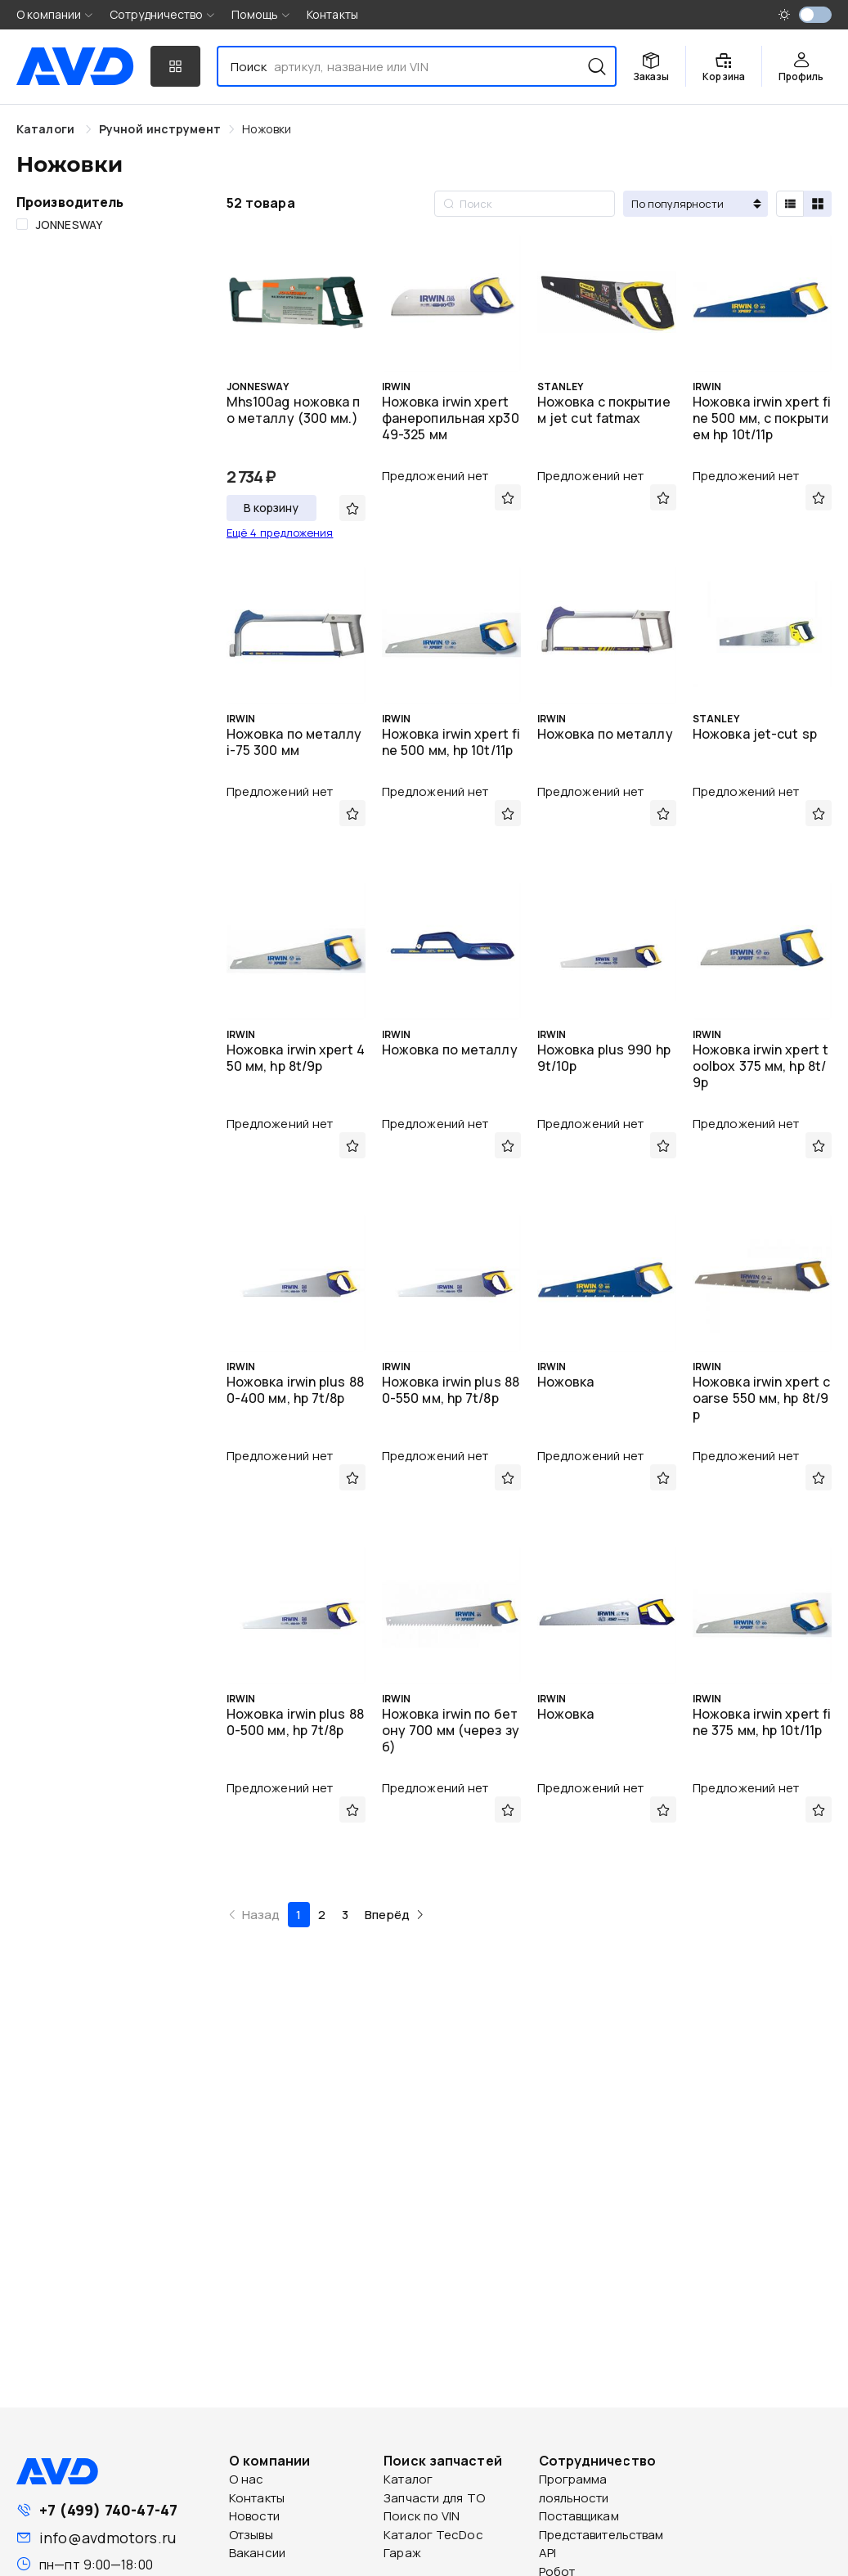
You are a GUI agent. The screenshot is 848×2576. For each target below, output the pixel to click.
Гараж (402, 2552)
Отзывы (251, 2534)
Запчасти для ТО (434, 2497)
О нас (246, 2479)
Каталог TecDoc (433, 2534)
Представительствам (601, 2534)
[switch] (815, 15)
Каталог (408, 2479)
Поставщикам (579, 2515)
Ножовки (267, 129)
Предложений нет (435, 475)
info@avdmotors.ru (107, 2537)
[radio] (790, 204)
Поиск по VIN (422, 2515)
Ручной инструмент (160, 129)
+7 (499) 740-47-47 (108, 2510)
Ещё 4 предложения (280, 532)
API (547, 2552)
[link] (160, 129)
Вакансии (257, 2552)
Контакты (332, 14)
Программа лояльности (574, 2488)
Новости (254, 2515)
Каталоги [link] (47, 129)
